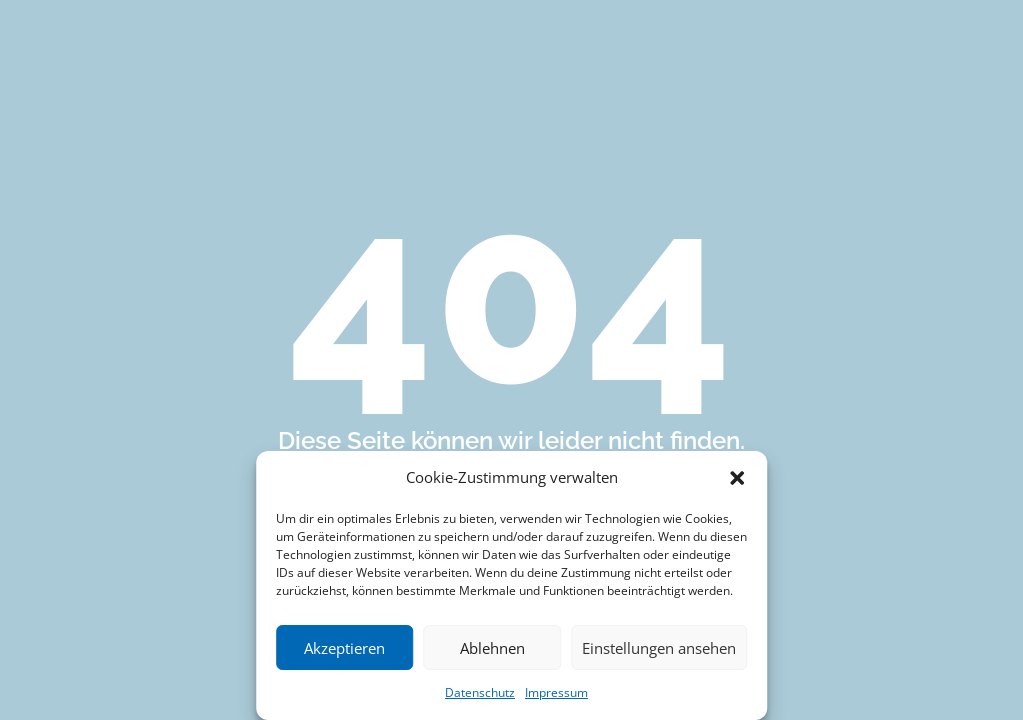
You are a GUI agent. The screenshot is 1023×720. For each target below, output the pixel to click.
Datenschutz (480, 692)
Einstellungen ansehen (659, 648)
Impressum (556, 692)
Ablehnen (492, 648)
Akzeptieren (344, 648)
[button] (737, 478)
